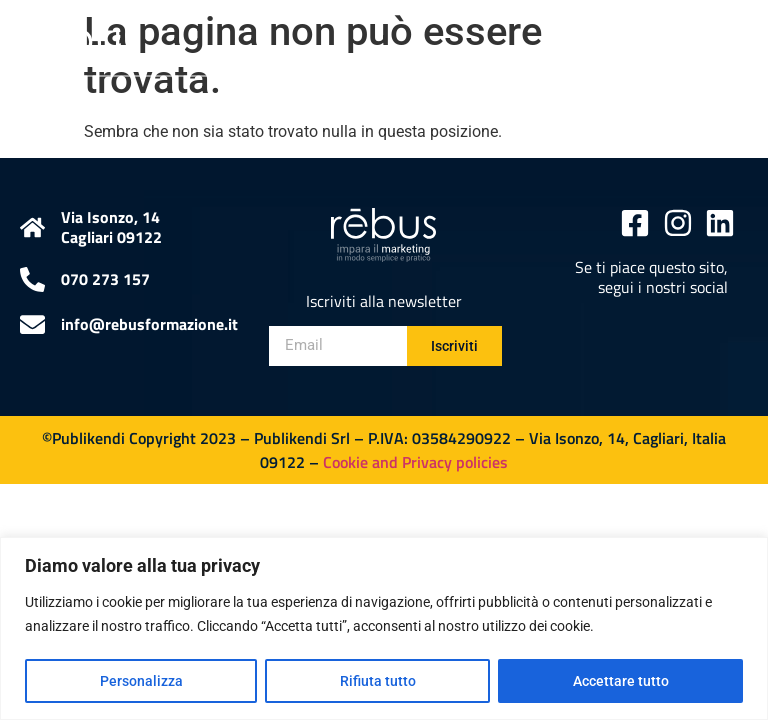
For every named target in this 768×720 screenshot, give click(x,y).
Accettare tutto (621, 681)
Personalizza (141, 681)
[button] (731, 37)
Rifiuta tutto (378, 681)
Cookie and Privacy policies (415, 462)
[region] (384, 628)
